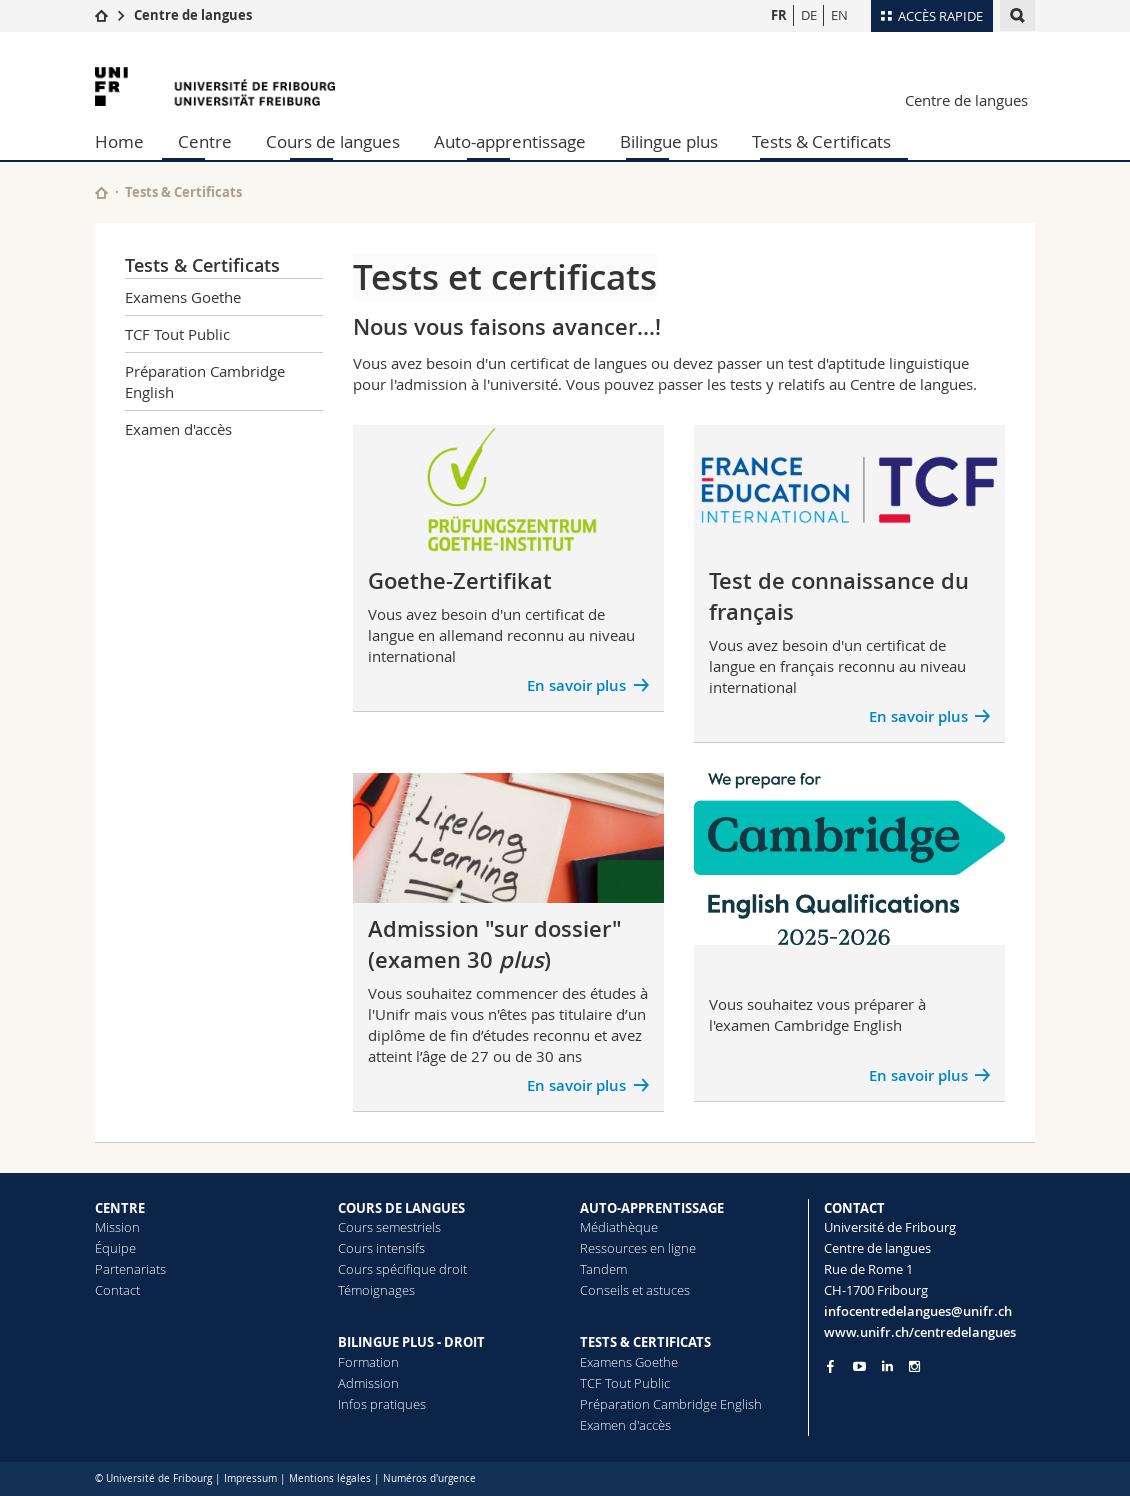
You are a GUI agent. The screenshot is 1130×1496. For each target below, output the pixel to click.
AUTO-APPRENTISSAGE (652, 1208)
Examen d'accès (178, 429)
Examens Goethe (183, 297)
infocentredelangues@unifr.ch (918, 1311)
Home (119, 141)
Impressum (250, 1478)
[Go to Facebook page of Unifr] (830, 1366)
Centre (205, 141)
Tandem (603, 1269)
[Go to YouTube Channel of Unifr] (859, 1366)
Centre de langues (193, 15)
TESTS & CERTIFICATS (645, 1342)
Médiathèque (619, 1227)
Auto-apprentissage (510, 141)
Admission (368, 1383)
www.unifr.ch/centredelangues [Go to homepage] (920, 1332)
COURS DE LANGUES (401, 1208)
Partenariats (130, 1269)
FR (779, 15)
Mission (117, 1227)
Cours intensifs (381, 1248)
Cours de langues (333, 141)
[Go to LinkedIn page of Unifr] (887, 1366)
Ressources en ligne (638, 1248)
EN (839, 15)
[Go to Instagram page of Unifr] (914, 1366)
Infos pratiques (382, 1404)
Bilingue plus (669, 141)
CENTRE (120, 1208)
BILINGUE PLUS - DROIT (411, 1342)
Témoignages (376, 1290)
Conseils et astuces (635, 1290)
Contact (117, 1290)
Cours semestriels (389, 1227)
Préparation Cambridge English (205, 381)
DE (809, 15)
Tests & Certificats (821, 141)
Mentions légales (330, 1478)
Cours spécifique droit (402, 1269)
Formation (368, 1362)
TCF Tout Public (177, 334)
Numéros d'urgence (429, 1478)
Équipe (115, 1248)
